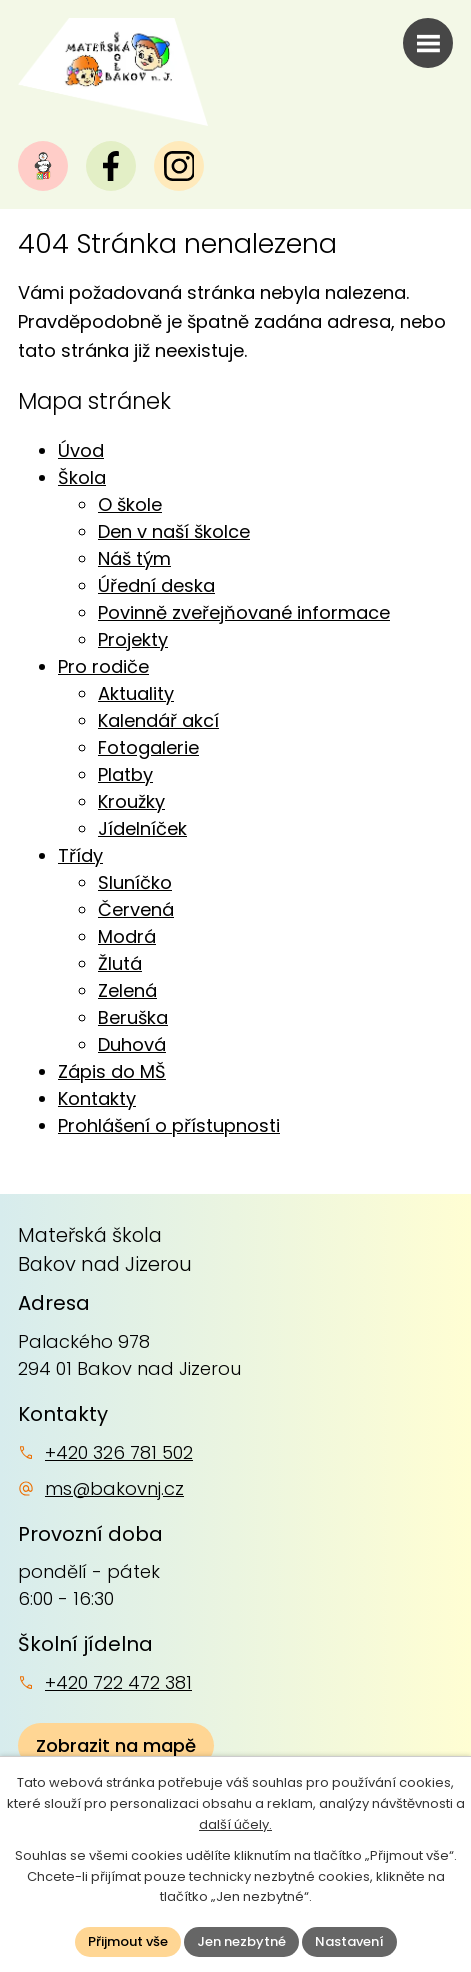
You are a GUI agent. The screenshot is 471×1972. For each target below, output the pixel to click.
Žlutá (120, 963)
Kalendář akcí (158, 720)
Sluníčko (135, 882)
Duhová (132, 1044)
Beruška (133, 1017)
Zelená (127, 990)
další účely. (235, 1824)
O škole (130, 504)
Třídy (80, 855)
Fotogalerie (148, 747)
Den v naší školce (174, 531)
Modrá (127, 936)
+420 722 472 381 (118, 1682)
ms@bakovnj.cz (114, 1488)
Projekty (133, 639)
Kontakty (97, 1098)
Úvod (81, 450)
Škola (82, 477)
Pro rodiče (103, 666)
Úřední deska (156, 585)
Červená (136, 909)
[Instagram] (179, 166)
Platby (125, 774)
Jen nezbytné (241, 1941)
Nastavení (349, 1941)
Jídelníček (142, 828)
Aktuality (136, 693)
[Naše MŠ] (43, 166)
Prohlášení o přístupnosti (169, 1125)
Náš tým (134, 558)
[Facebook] (111, 166)
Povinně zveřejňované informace (244, 612)
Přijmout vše (128, 1941)
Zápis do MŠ (112, 1071)
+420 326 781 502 (119, 1452)
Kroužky (131, 801)
